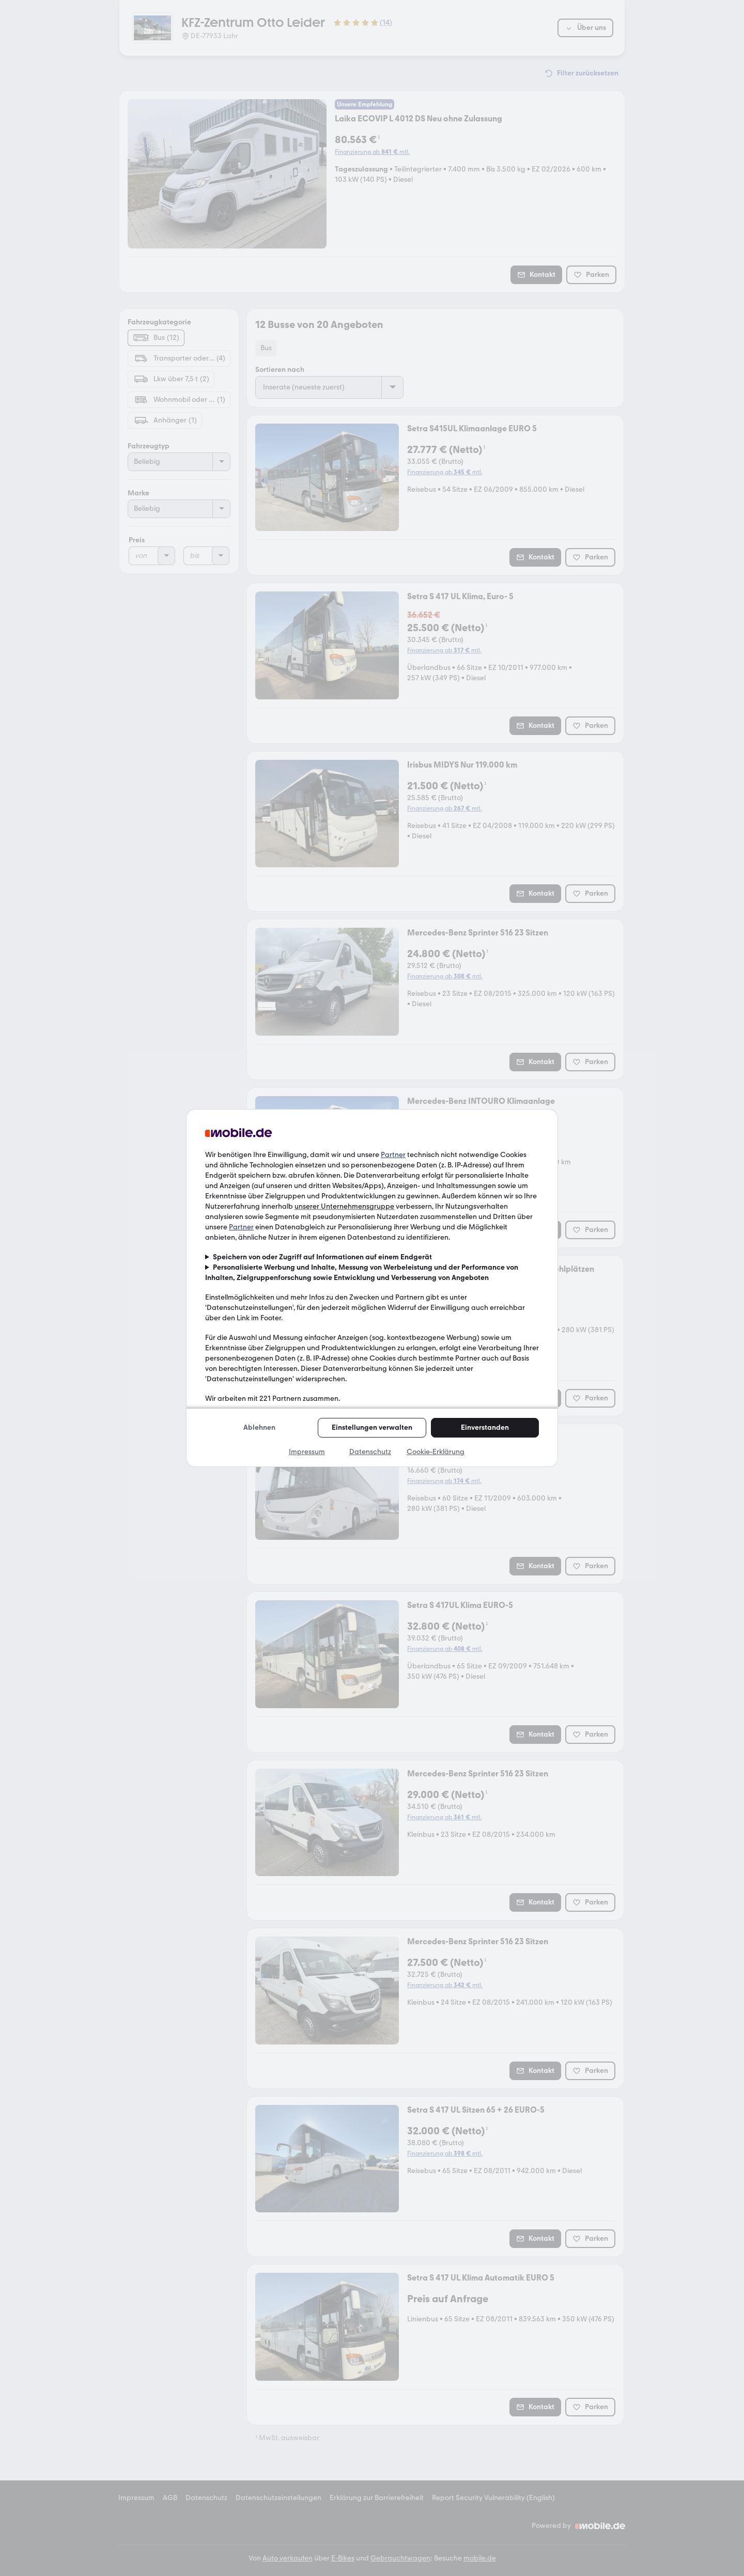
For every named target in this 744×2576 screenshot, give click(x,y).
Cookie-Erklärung (435, 1451)
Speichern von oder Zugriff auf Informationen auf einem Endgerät (322, 1257)
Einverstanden (485, 1427)
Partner (393, 1154)
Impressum (307, 1451)
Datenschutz (370, 1451)
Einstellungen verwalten (372, 1427)
